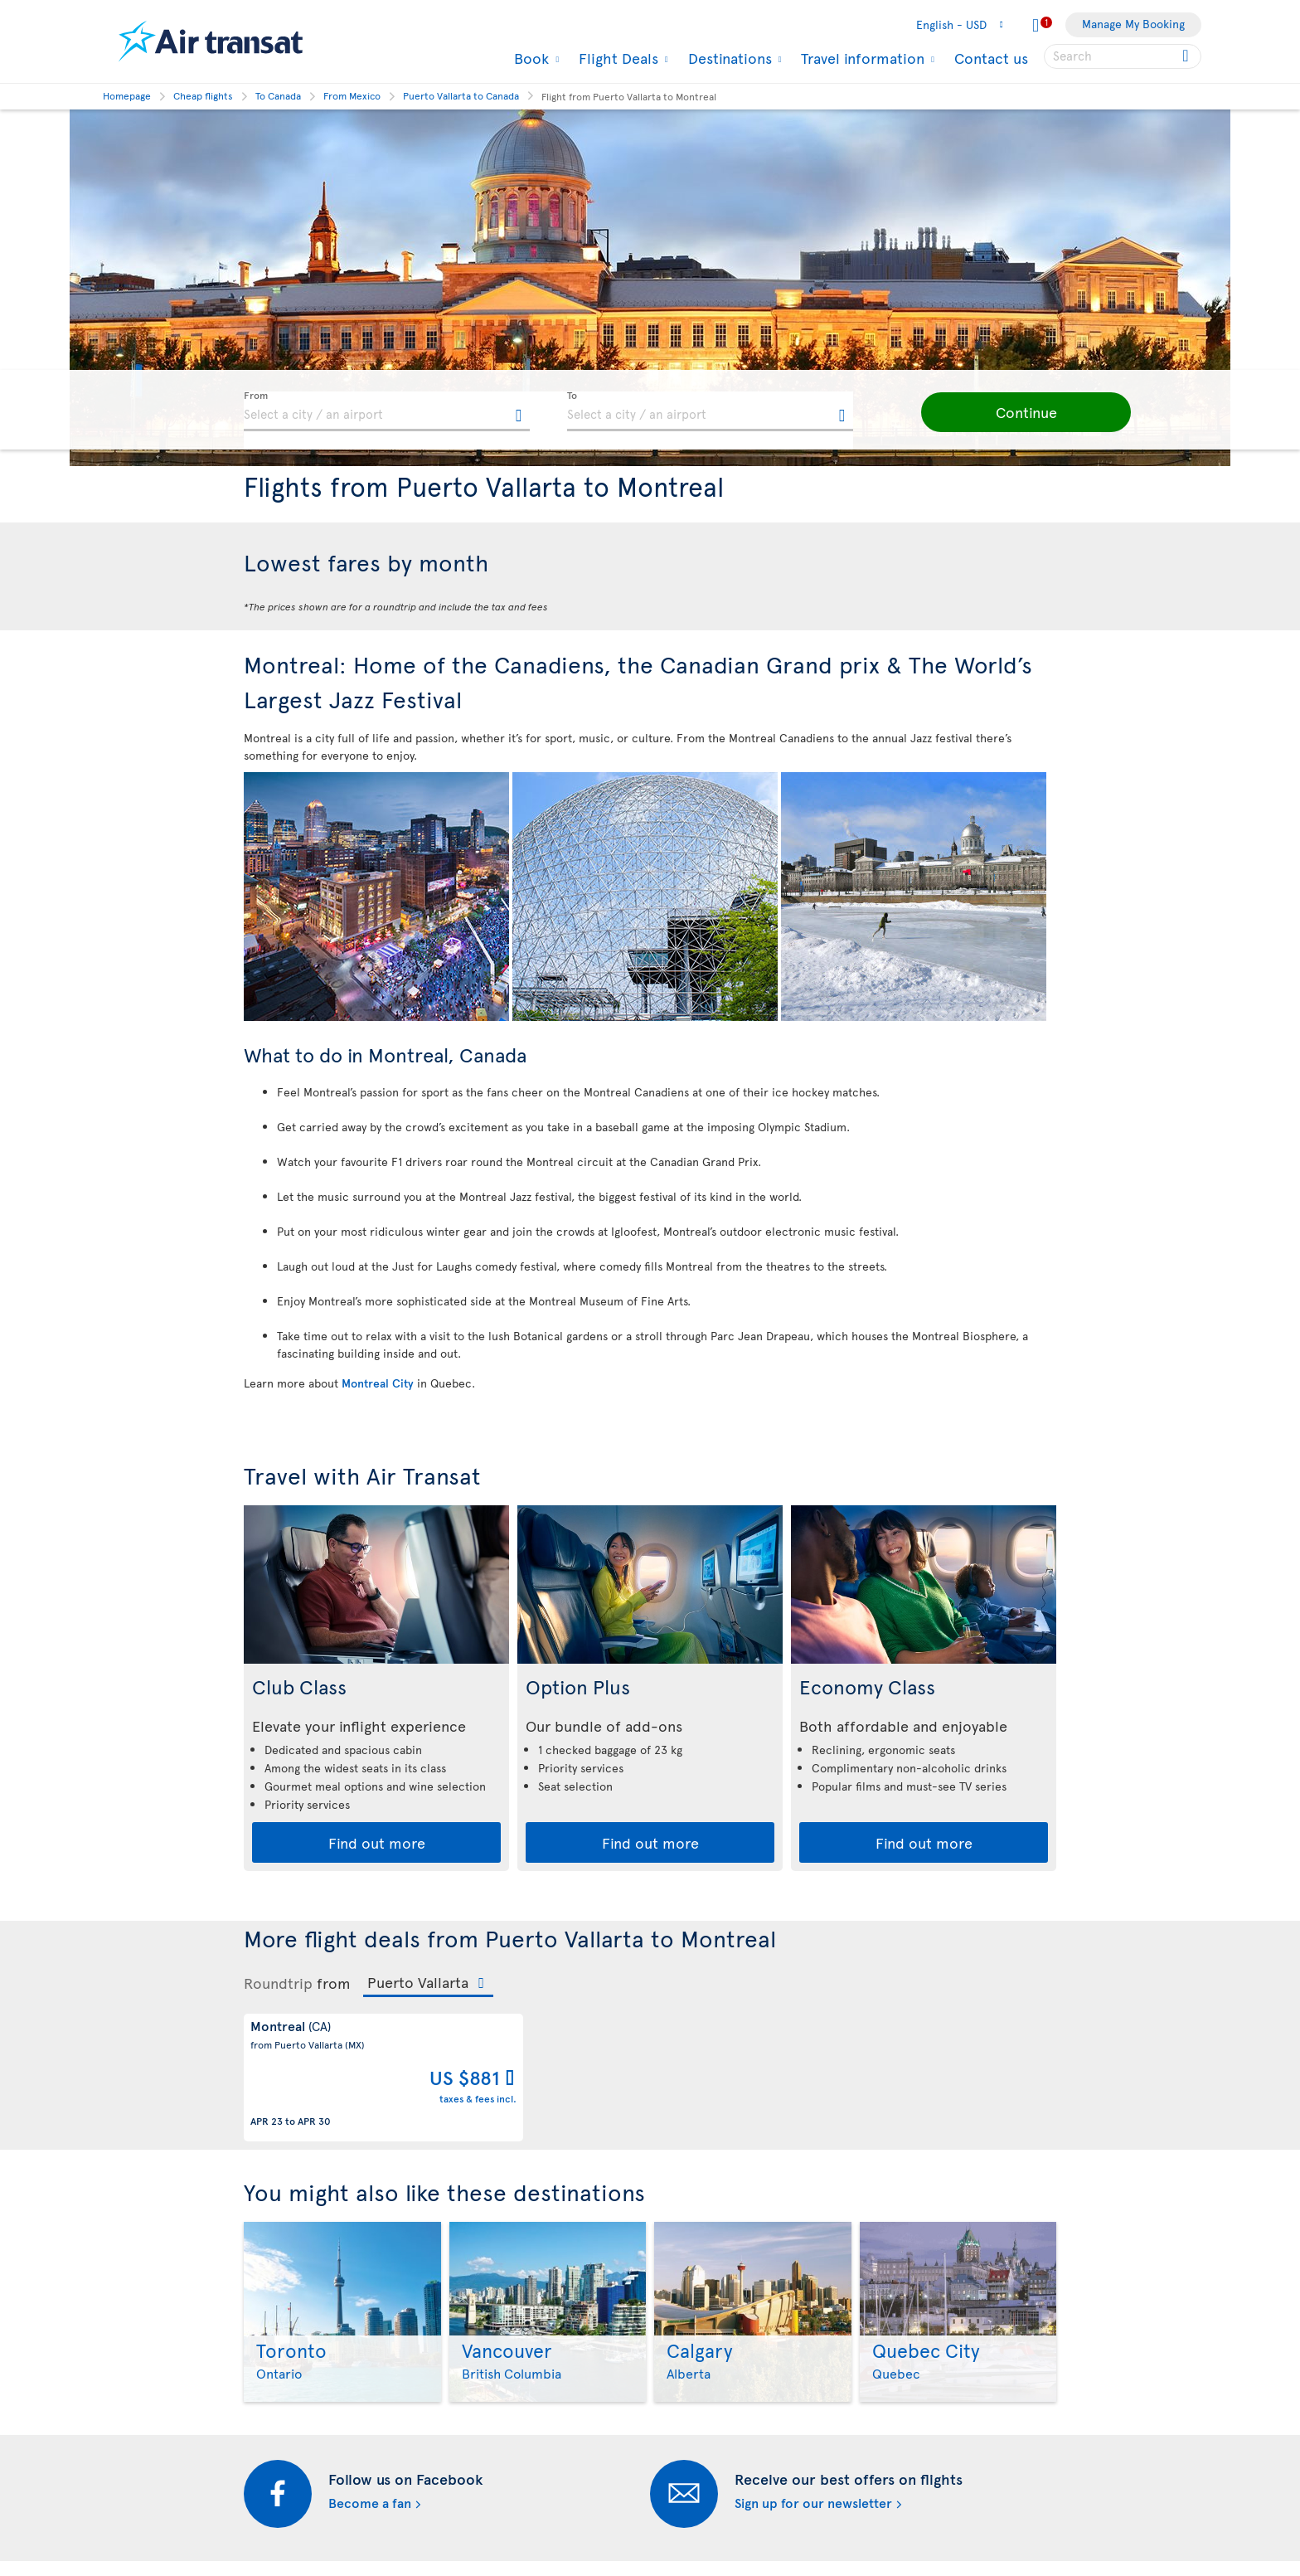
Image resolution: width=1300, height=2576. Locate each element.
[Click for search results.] (1186, 56)
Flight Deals (616, 58)
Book (529, 58)
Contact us (991, 57)
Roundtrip (278, 1983)
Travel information (861, 58)
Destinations (728, 58)
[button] (1006, 412)
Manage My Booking (1133, 24)
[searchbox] (1122, 56)
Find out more (376, 1842)
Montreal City (378, 1383)
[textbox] (387, 411)
